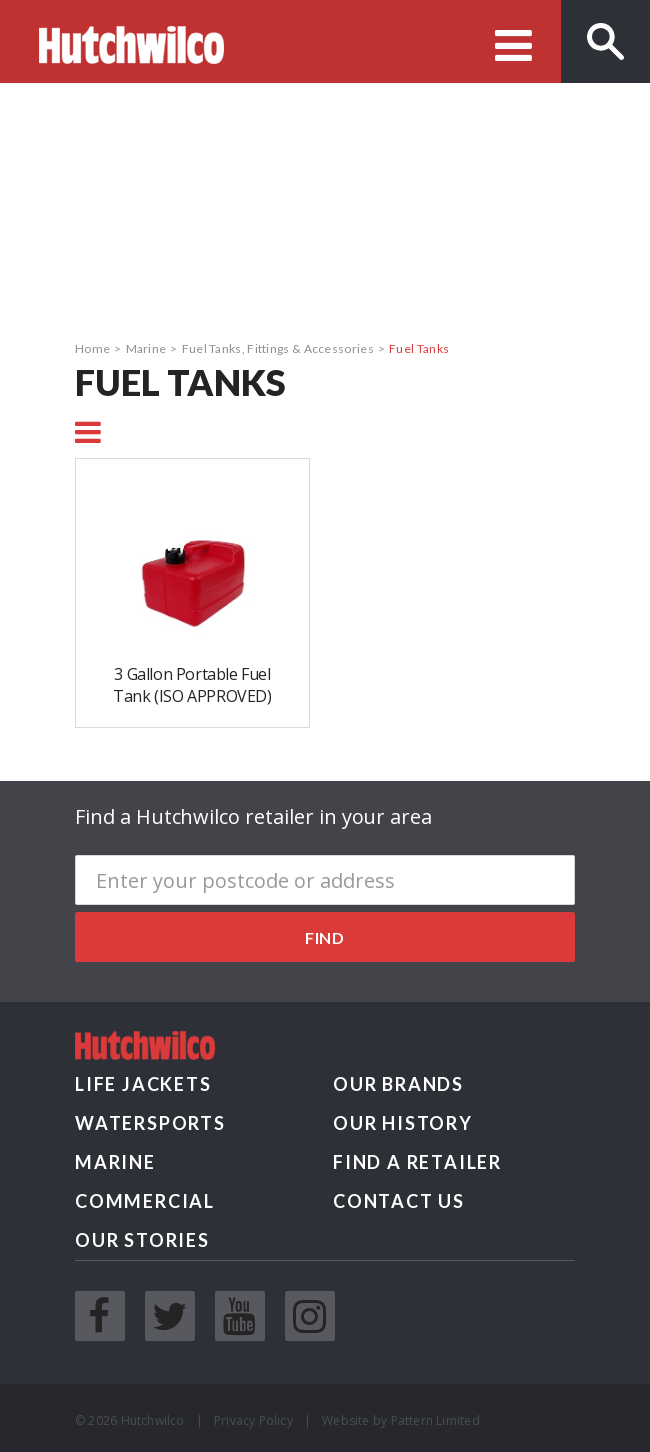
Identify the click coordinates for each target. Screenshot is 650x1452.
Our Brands (398, 1084)
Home (92, 348)
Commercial (145, 1201)
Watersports (150, 1123)
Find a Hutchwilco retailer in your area (253, 816)
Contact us (399, 1201)
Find (325, 937)
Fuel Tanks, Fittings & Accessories (278, 348)
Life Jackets (143, 1084)
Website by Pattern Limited (401, 1420)
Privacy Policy (253, 1420)
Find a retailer (417, 1162)
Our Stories (142, 1240)
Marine (146, 348)
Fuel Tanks (419, 348)
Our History (403, 1123)
